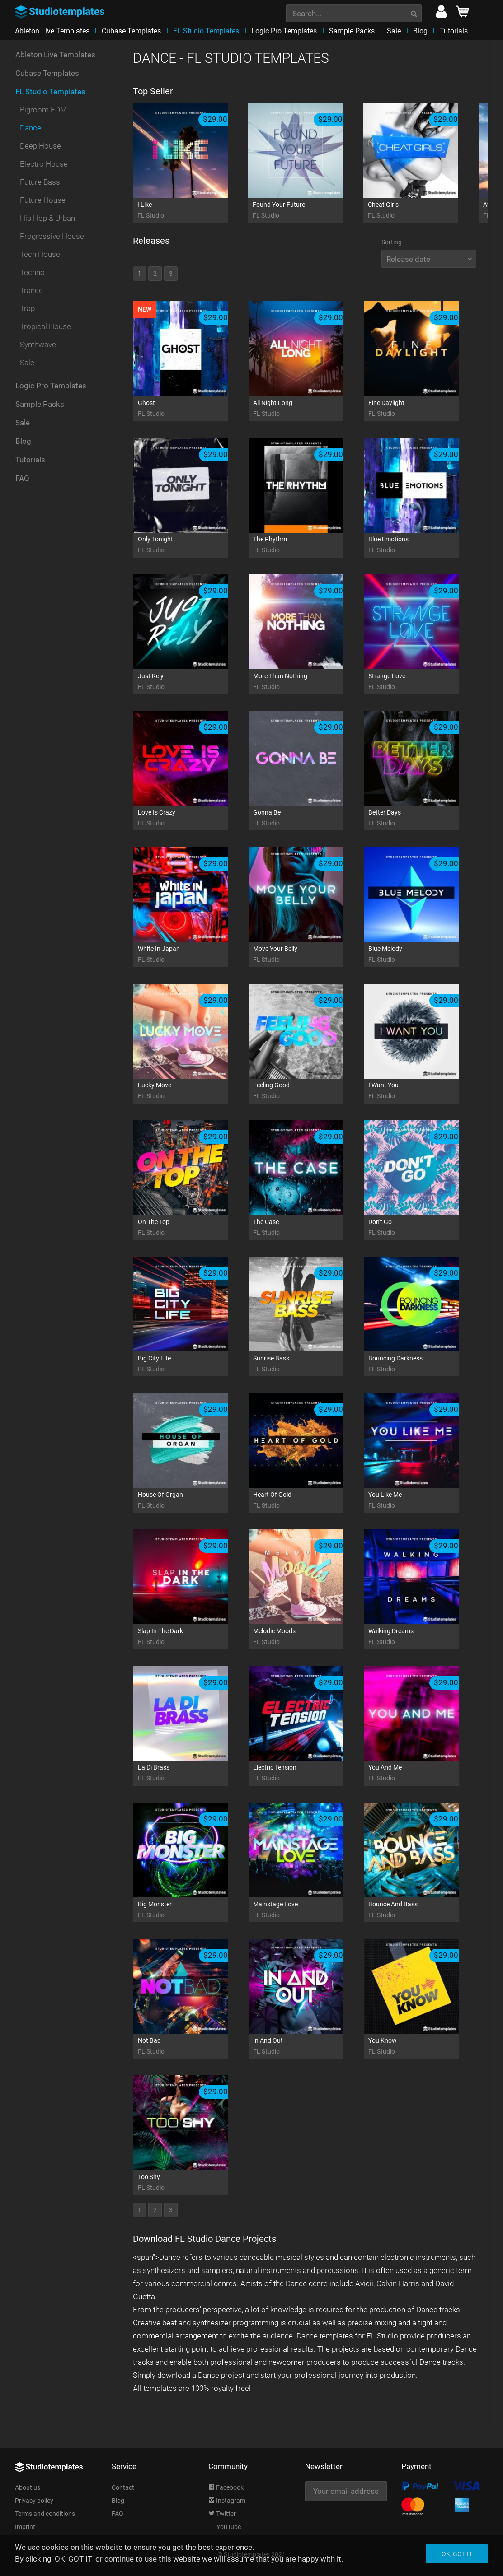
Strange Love (422, 682)
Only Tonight (192, 545)
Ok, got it (457, 2553)
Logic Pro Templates (50, 390)
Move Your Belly (307, 954)
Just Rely (192, 682)
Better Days (422, 818)
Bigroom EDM (43, 114)
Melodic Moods (307, 1637)
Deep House (40, 150)
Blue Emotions (422, 545)
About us (27, 2487)
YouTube (224, 2526)
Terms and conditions (45, 2513)
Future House (43, 204)
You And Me (422, 1773)
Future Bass (40, 186)
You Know (422, 2046)
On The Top (192, 1228)
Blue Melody (422, 954)
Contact (123, 2487)
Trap (27, 312)
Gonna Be (307, 818)
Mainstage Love (307, 1910)
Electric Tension (307, 1773)
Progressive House (52, 240)
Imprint (25, 2526)
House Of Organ (192, 1500)
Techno (32, 276)
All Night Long (307, 409)
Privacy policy (34, 2500)
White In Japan (192, 954)
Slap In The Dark (192, 1637)
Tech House (40, 258)
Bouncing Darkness (422, 1364)
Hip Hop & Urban (47, 222)
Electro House (44, 168)
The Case (307, 1228)
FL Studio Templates (50, 96)
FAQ (22, 482)
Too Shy (192, 2183)
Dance (30, 132)
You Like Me (422, 1500)
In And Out (307, 2046)
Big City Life (192, 1364)
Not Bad (192, 2046)
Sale (27, 367)
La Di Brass (192, 1773)
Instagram (226, 2500)
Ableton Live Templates (55, 59)
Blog (23, 445)
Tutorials (30, 464)
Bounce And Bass (422, 1910)
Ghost (192, 409)
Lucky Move (192, 1091)
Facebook (226, 2487)
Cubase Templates (47, 77)
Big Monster (192, 1910)
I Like (191, 210)
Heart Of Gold (307, 1500)
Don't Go (422, 1228)
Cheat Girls (422, 210)
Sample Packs (39, 408)
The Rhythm (307, 545)
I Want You (422, 1091)
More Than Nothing (307, 682)
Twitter (222, 2513)
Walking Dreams (422, 1637)
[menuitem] (354, 12)
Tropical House (45, 330)
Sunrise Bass (307, 1364)
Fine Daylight (422, 409)
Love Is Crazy (192, 818)
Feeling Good (307, 1091)
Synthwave (38, 349)
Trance (31, 294)
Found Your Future (307, 210)
